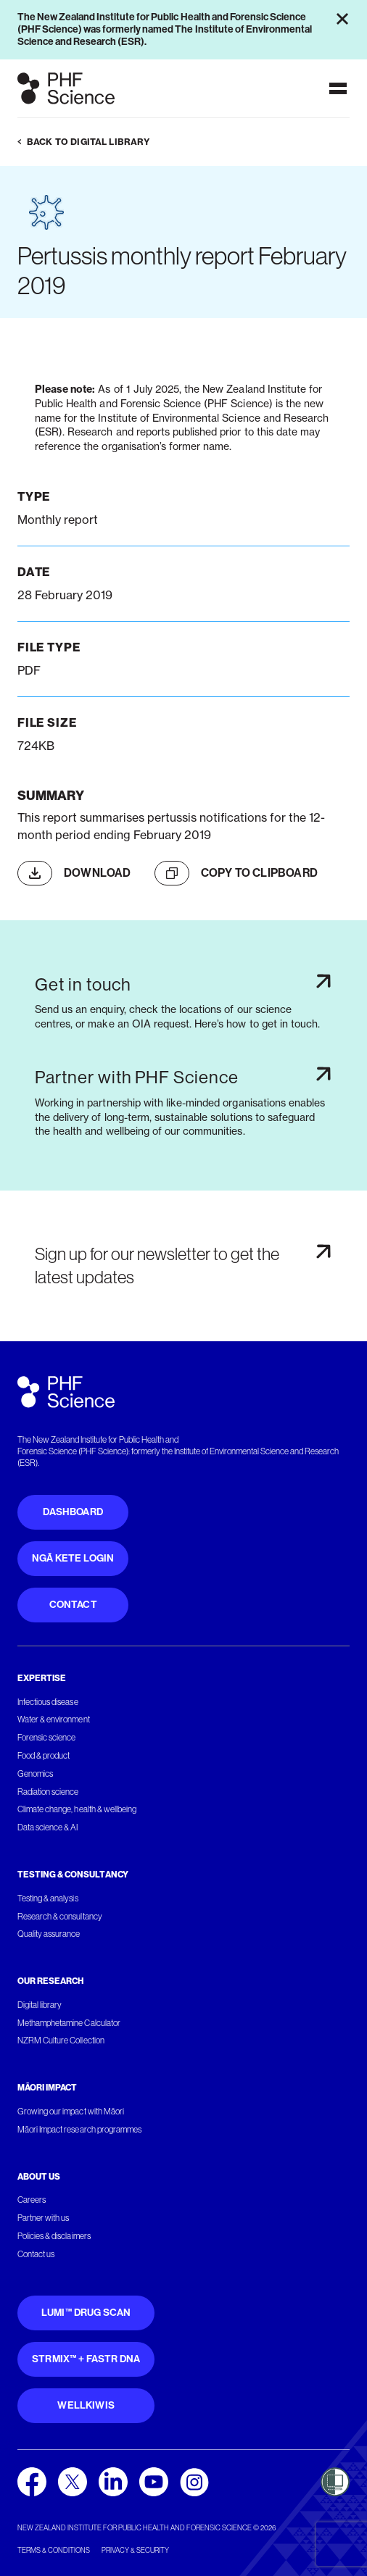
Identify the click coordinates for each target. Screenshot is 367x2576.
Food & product (43, 1756)
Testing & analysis (47, 1898)
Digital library (39, 2005)
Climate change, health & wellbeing (76, 1809)
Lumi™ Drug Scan (86, 2312)
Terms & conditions (53, 2550)
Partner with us (43, 2218)
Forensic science (46, 1738)
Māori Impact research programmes (79, 2130)
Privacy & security (135, 2550)
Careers (31, 2200)
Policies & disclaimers (54, 2236)
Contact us (35, 2254)
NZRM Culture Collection (60, 2040)
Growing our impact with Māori (70, 2111)
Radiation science (48, 1792)
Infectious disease (47, 1702)
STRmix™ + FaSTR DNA (86, 2359)
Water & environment (53, 1719)
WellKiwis (86, 2405)
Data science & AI (47, 1827)
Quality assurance (49, 1934)
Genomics (35, 1774)
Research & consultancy (59, 1917)
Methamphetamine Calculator (68, 2023)
